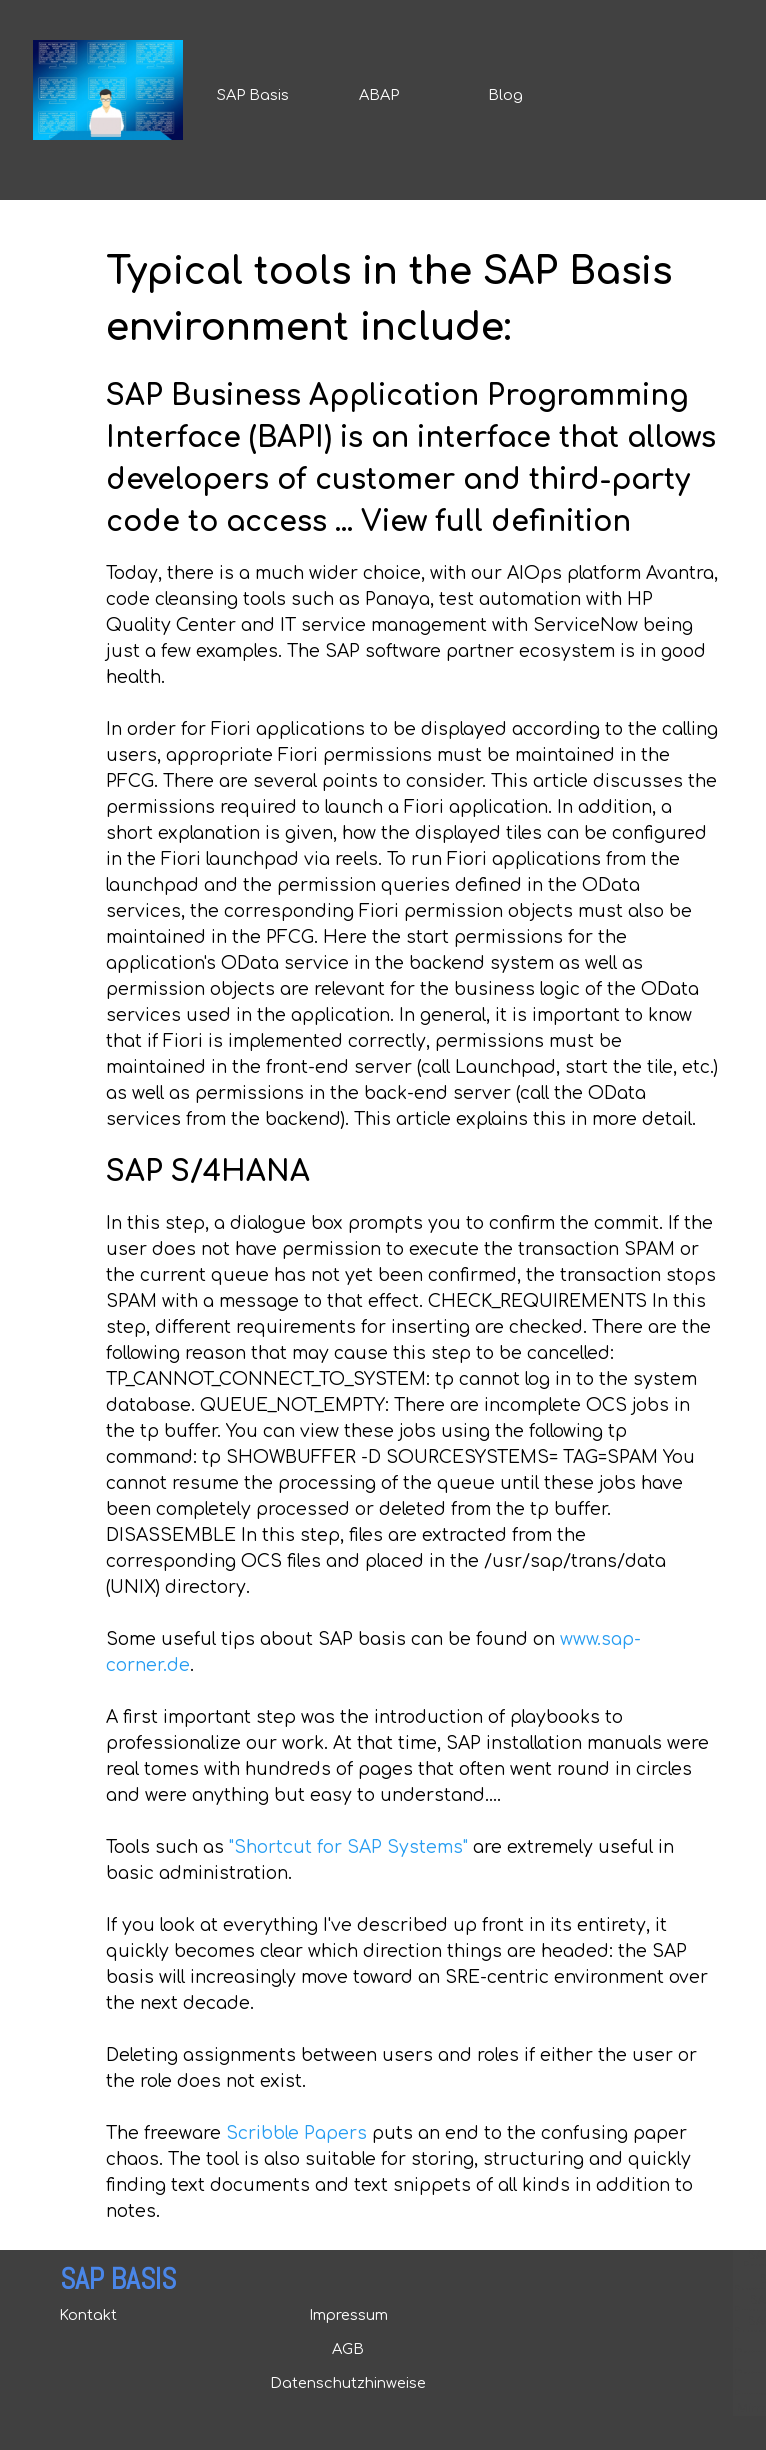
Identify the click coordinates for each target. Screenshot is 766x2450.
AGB (348, 2349)
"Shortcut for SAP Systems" (348, 1847)
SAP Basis (253, 95)
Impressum (348, 2315)
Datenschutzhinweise (348, 2383)
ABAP (379, 95)
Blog (505, 95)
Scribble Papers (296, 2133)
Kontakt (88, 2315)
